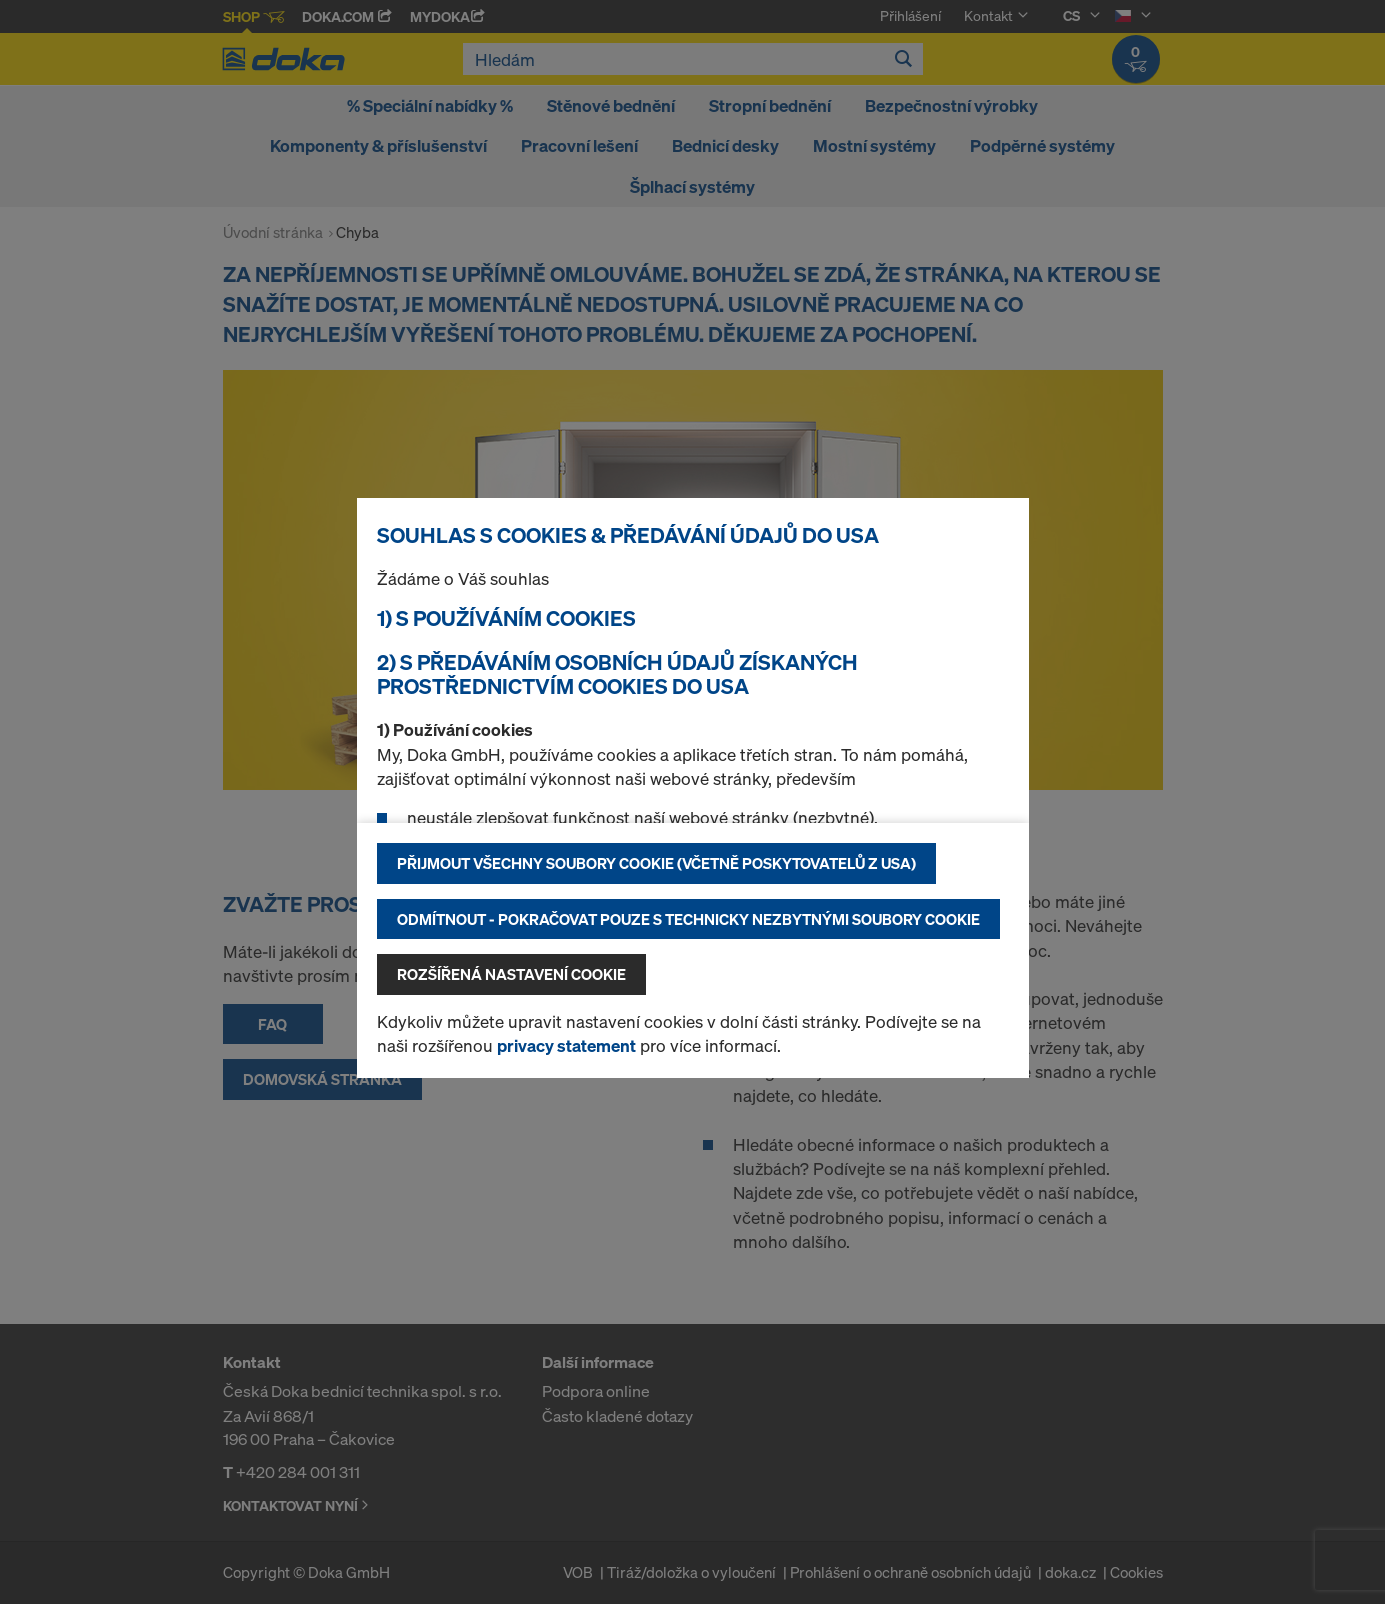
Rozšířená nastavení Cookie (511, 974)
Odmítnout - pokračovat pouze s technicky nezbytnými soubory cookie (688, 919)
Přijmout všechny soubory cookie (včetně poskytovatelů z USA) (656, 863)
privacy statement (566, 1045)
